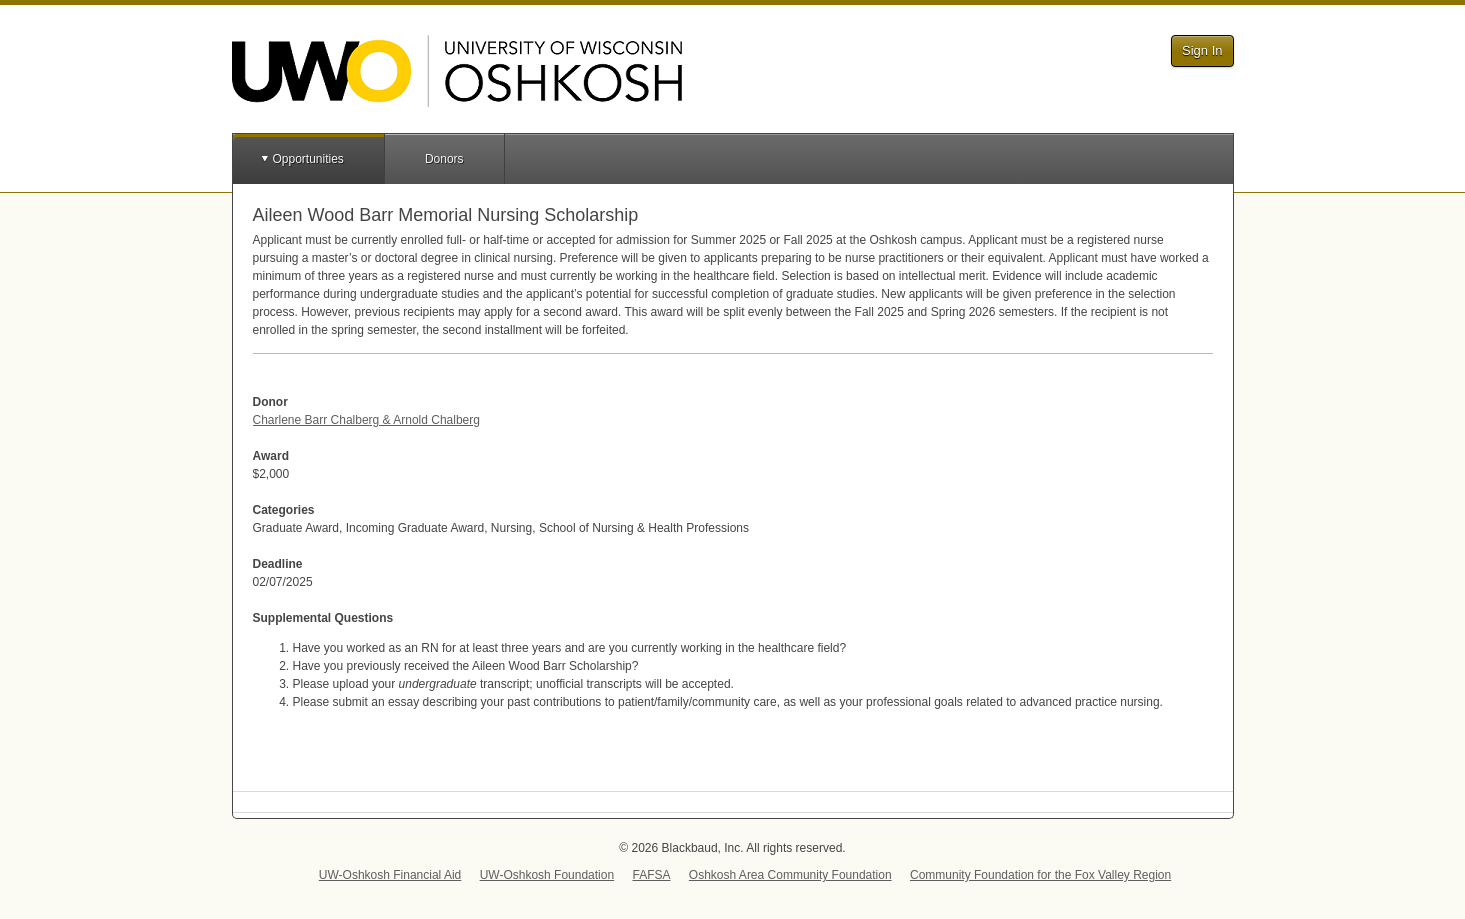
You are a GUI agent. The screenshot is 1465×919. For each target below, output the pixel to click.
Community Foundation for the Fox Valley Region (1040, 875)
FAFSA (651, 875)
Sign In (1202, 50)
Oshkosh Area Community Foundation (790, 875)
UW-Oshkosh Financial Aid (390, 875)
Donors (444, 159)
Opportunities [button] (308, 159)
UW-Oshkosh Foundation (547, 875)
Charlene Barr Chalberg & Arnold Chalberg (366, 420)
